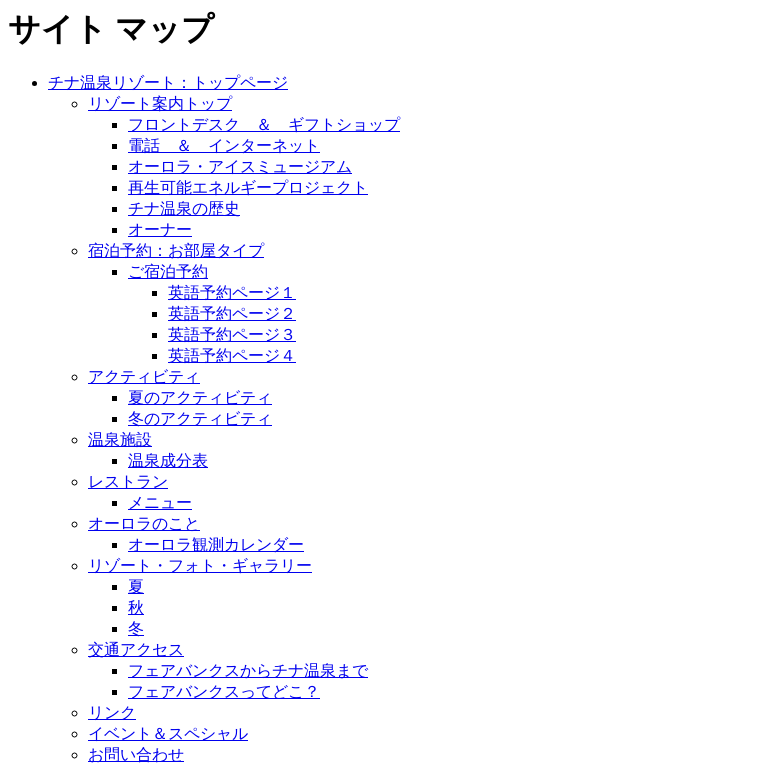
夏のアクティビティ (200, 397)
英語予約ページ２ (232, 313)
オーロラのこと (144, 523)
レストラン (128, 481)
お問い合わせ (136, 754)
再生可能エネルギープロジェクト (248, 187)
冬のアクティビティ (200, 418)
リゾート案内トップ (160, 103)
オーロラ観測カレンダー (216, 544)
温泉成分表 (168, 460)
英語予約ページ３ (232, 334)
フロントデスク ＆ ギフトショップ (264, 124)
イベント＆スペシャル (168, 733)
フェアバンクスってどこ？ (224, 691)
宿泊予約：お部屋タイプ (176, 250)
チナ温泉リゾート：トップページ (168, 82)
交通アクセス (136, 649)
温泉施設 (120, 439)
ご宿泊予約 (168, 271)
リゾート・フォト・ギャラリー (200, 565)
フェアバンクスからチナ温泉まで (248, 670)
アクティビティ (144, 376)
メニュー (160, 502)
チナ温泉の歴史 (184, 208)
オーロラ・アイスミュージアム (240, 166)
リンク (112, 712)
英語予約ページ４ (232, 355)
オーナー (160, 229)
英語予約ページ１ (232, 292)
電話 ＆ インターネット (224, 145)
